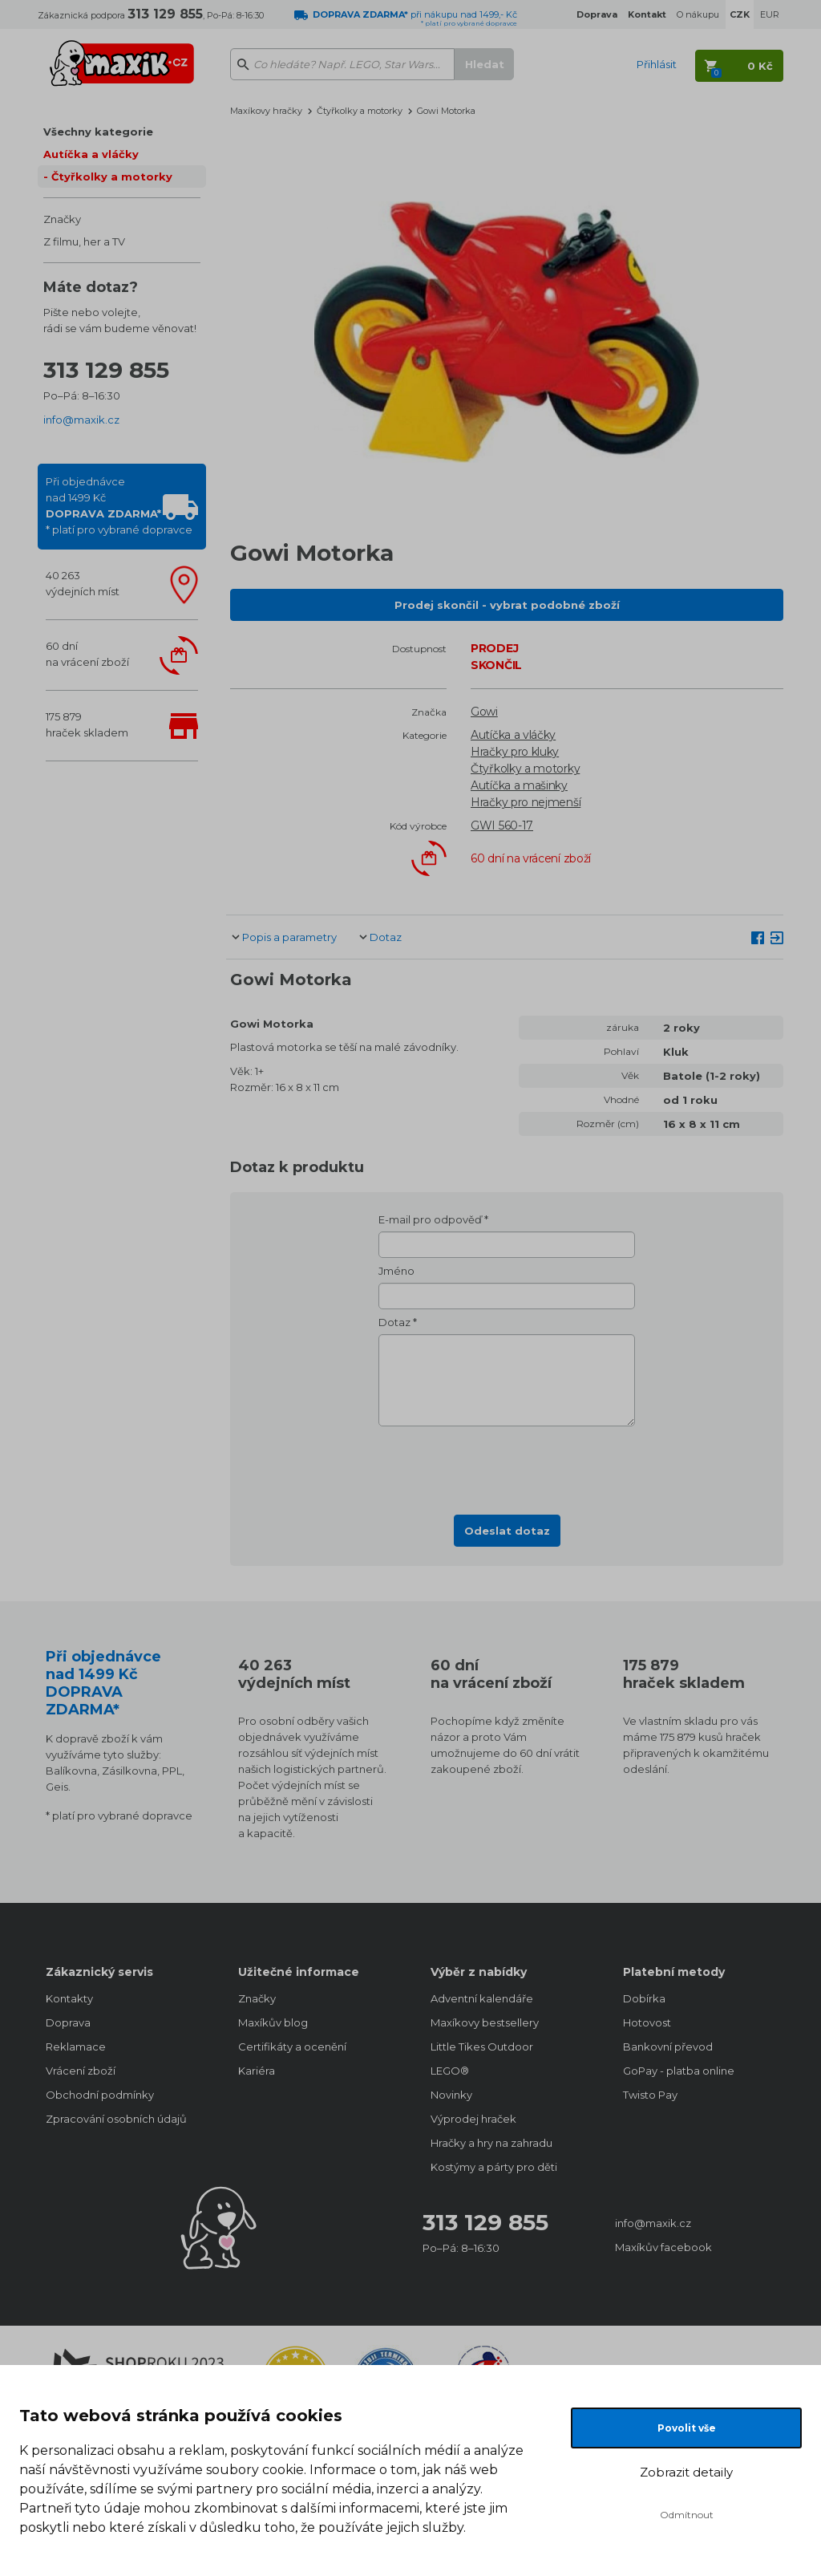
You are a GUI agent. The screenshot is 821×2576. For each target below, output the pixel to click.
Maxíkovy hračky (266, 110)
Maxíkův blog (273, 2022)
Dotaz (386, 937)
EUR (769, 14)
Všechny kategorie (98, 131)
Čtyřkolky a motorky (111, 176)
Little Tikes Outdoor (482, 2046)
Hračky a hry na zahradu (491, 2142)
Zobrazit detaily (686, 2472)
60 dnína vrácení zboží (87, 653)
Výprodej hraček (473, 2118)
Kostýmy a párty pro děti (494, 2166)
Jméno (396, 1270)
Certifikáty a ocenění (292, 2046)
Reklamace (76, 2046)
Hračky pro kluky (515, 751)
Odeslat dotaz (507, 1530)
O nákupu (698, 14)
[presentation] (507, 1465)
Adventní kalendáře (482, 1998)
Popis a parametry (289, 937)
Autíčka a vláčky (91, 154)
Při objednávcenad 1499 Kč (119, 505)
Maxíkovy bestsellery (485, 2022)
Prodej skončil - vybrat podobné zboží (507, 604)
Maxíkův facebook (663, 2247)
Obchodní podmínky (100, 2094)
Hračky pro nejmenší (525, 802)
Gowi (484, 711)
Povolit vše (686, 2428)
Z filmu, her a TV (84, 241)
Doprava (68, 2022)
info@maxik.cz (81, 419)
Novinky (451, 2094)
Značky (62, 219)
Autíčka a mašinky (519, 785)
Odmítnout (687, 2515)
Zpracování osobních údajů (116, 2118)
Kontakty (69, 1998)
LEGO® (450, 2070)
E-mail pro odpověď (430, 1219)
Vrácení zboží (80, 2070)
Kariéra (256, 2070)
